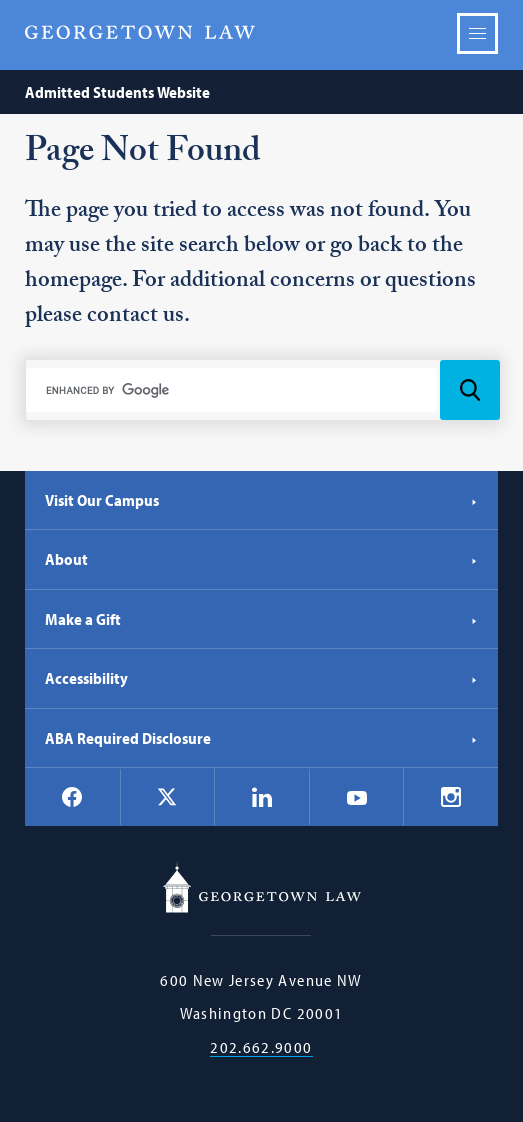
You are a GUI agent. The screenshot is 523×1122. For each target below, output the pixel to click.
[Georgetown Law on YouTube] (357, 797)
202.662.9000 (261, 1047)
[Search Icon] (470, 390)
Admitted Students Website (117, 92)
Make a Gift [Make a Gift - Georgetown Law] (261, 619)
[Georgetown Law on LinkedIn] (262, 797)
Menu (477, 33)
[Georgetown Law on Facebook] (72, 797)
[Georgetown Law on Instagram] (451, 797)
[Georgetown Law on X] (167, 797)
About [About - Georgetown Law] (261, 559)
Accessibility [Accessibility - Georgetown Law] (261, 678)
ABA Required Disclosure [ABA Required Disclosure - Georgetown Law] (261, 738)
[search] (231, 390)
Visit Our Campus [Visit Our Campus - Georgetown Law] (261, 500)
